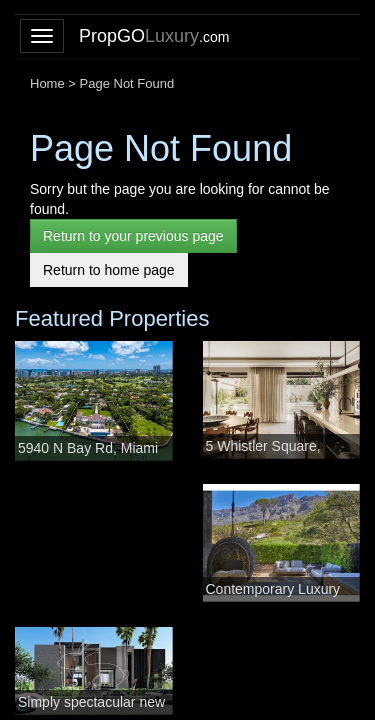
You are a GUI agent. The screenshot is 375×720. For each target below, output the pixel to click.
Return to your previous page (133, 236)
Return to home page (109, 270)
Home (47, 83)
